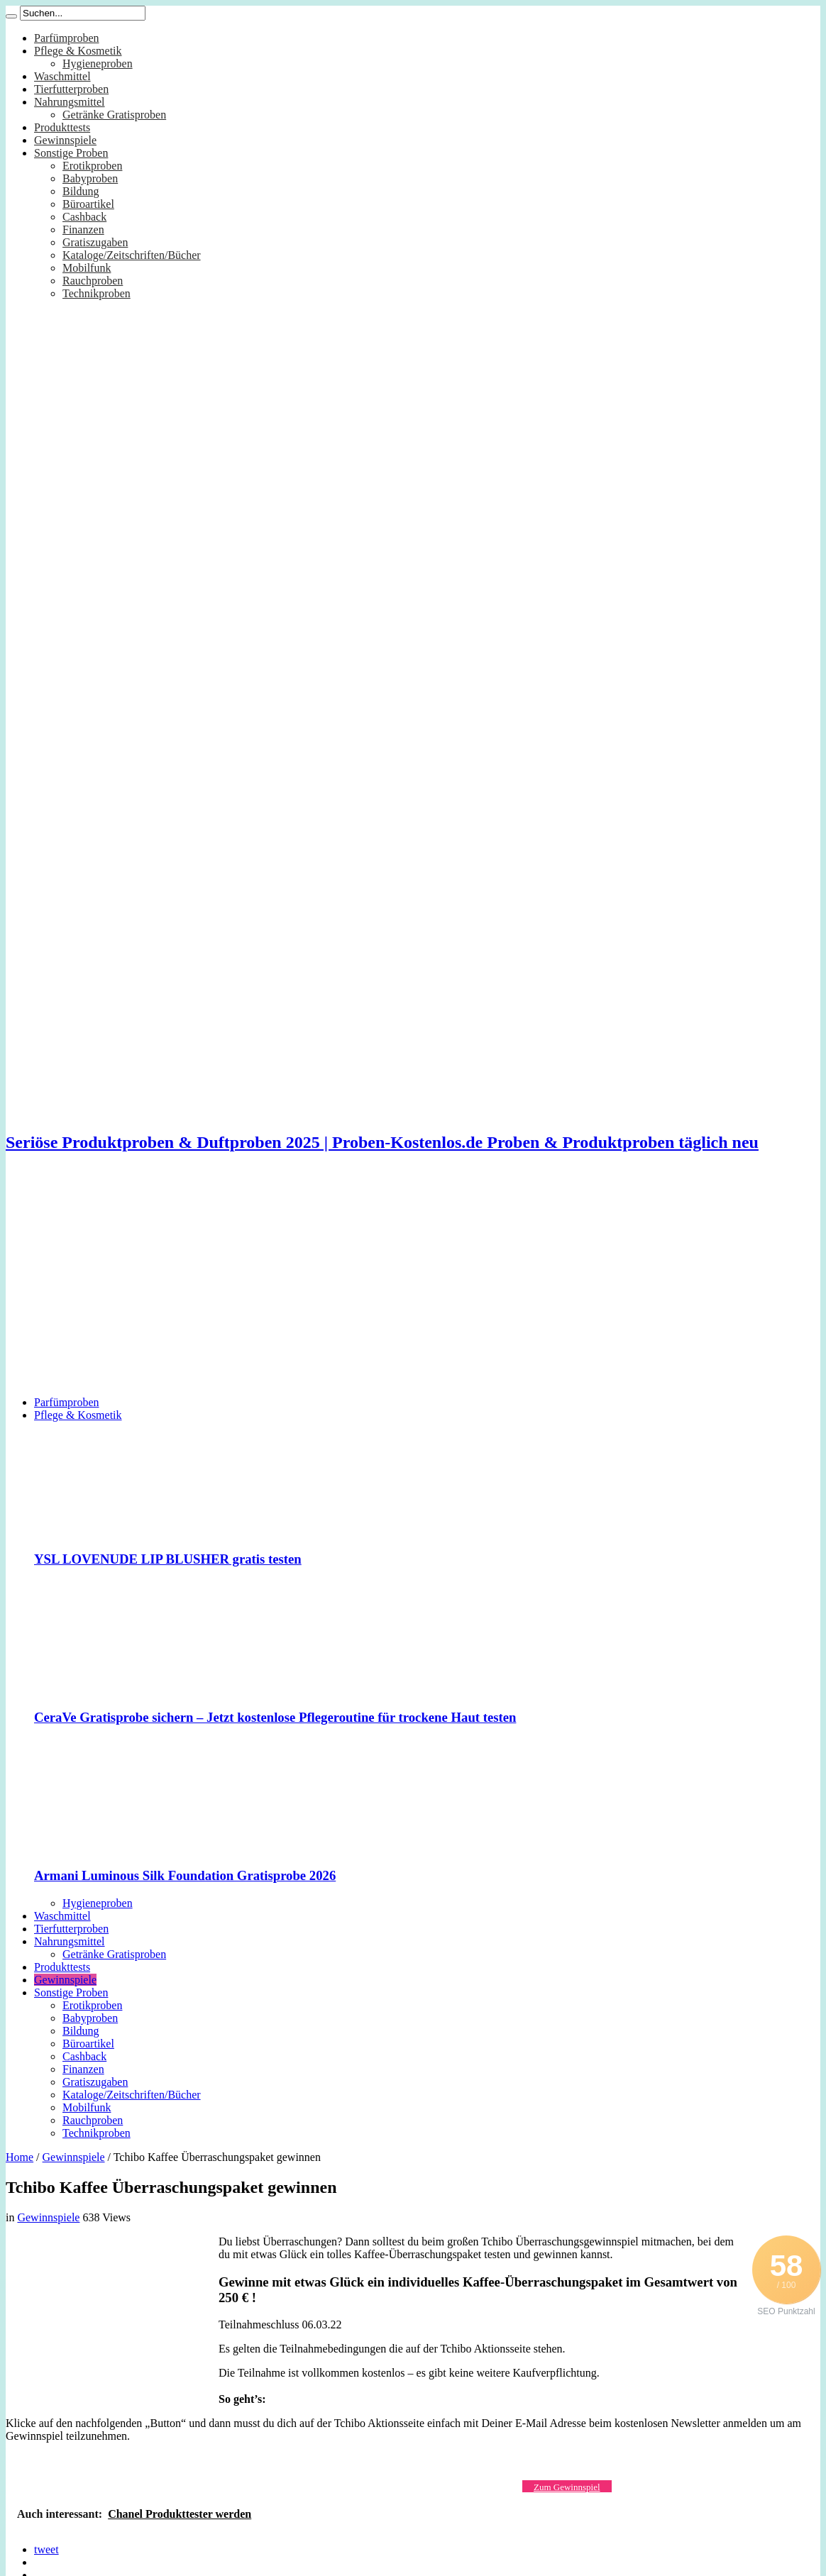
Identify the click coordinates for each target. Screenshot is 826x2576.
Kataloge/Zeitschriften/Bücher (131, 255)
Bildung (80, 191)
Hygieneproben (97, 63)
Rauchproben (92, 281)
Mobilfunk (86, 268)
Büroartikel (88, 204)
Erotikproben (92, 166)
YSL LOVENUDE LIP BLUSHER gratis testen (168, 1559)
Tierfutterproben (71, 89)
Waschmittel (62, 76)
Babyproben (90, 178)
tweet (46, 2549)
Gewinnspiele (65, 140)
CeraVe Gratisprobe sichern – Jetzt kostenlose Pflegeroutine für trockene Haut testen (275, 1717)
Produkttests (62, 127)
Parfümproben (66, 38)
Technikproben (96, 293)
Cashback (84, 217)
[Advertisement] (413, 1285)
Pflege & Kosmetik (78, 51)
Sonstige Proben (71, 153)
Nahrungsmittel (69, 102)
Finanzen (83, 229)
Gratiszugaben (95, 242)
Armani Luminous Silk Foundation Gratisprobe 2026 (185, 1875)
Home (19, 2157)
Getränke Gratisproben (114, 115)
